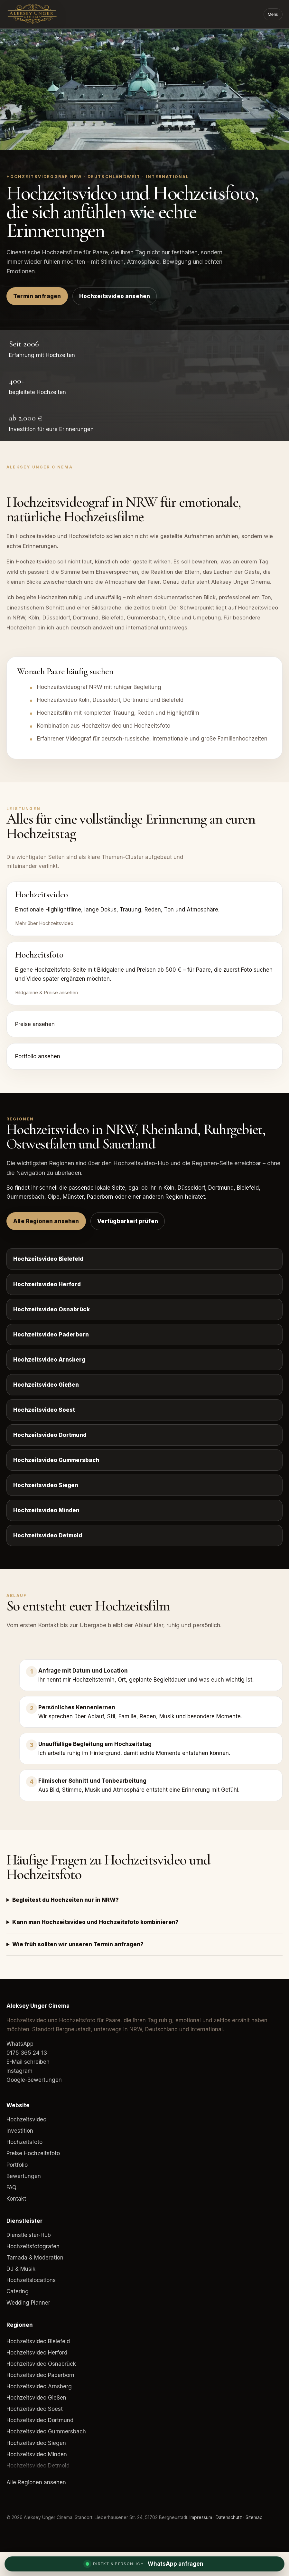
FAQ (11, 2187)
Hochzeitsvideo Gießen (46, 1385)
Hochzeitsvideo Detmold (47, 1535)
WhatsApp (19, 2044)
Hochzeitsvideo (26, 2119)
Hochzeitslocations (31, 2280)
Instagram (19, 2071)
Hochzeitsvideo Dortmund (50, 1435)
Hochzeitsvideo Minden (46, 1510)
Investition (19, 2131)
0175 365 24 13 (26, 2053)
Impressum (201, 2517)
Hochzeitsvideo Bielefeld (48, 1259)
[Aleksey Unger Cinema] (43, 14)
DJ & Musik (20, 2269)
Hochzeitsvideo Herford (47, 1284)
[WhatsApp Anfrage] (144, 2563)
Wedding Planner (28, 2302)
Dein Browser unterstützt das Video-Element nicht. (144, 89)
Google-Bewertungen (34, 2080)
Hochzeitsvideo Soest (44, 1410)
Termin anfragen (37, 296)
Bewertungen (23, 2176)
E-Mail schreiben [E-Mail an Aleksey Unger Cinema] (28, 2062)
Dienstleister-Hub (28, 2235)
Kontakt (16, 2198)
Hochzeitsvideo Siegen (45, 1485)
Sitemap (254, 2517)
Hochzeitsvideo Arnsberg (49, 1359)
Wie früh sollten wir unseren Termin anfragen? (78, 1944)
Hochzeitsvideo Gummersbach (56, 1460)
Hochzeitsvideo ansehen (114, 296)
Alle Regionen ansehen (46, 1221)
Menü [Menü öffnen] (273, 14)
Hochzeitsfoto (24, 2142)
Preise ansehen (35, 1024)
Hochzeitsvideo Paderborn (51, 1334)
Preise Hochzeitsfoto (33, 2153)
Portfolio (17, 2165)
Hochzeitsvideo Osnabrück (51, 1309)
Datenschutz (229, 2517)
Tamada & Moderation (34, 2257)
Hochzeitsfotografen (33, 2246)
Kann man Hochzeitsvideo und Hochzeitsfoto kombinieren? (95, 1922)
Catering (17, 2291)
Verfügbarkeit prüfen (127, 1221)
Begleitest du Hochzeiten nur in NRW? (65, 1900)
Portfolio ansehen (37, 1056)
